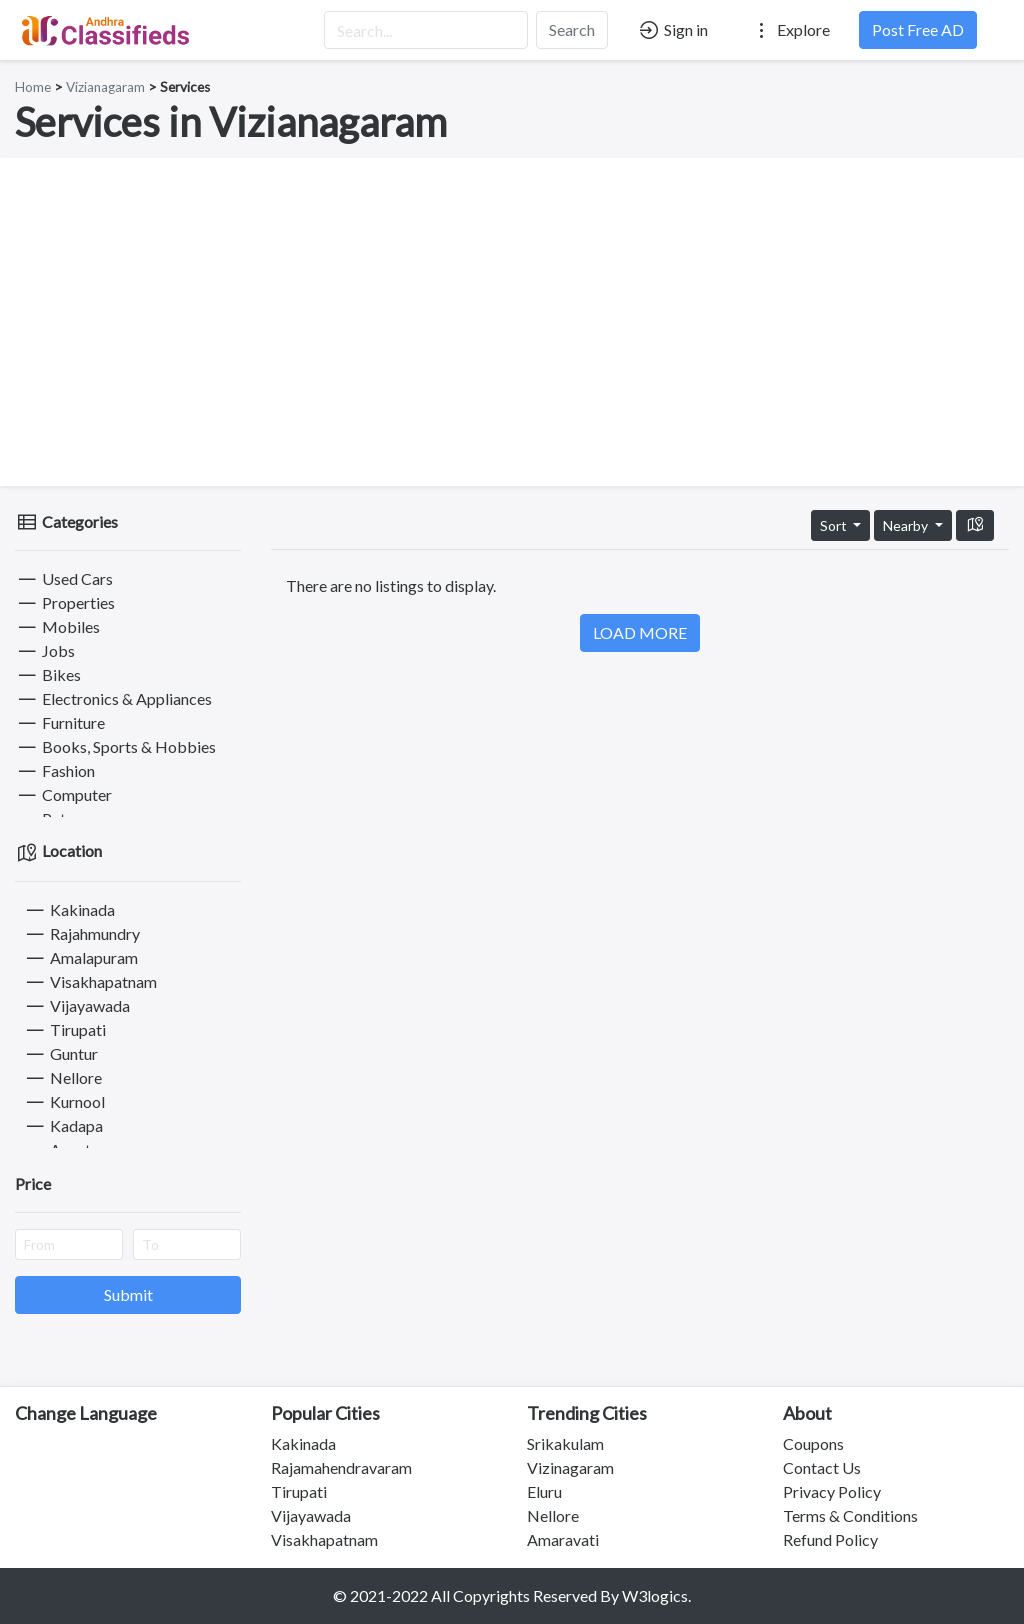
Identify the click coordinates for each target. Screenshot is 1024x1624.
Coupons (813, 1443)
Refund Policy (830, 1539)
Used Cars (64, 578)
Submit (128, 1294)
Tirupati (64, 1029)
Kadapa (63, 1125)
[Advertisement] (512, 322)
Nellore (62, 1077)
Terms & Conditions (850, 1515)
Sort (835, 525)
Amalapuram (80, 957)
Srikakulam (565, 1443)
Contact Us (822, 1467)
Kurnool (64, 1101)
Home (33, 87)
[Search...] (426, 30)
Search (572, 29)
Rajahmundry (81, 933)
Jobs (45, 650)
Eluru (544, 1491)
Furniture (60, 722)
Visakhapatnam (90, 981)
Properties (65, 602)
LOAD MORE (640, 632)
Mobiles (57, 626)
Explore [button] (790, 30)
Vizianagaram (105, 87)
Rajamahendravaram (341, 1467)
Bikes (48, 674)
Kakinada (69, 909)
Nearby (907, 525)
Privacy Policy (832, 1491)
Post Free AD (918, 29)
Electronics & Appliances (113, 698)
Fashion (55, 770)
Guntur (60, 1053)
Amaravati (563, 1539)
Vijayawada (76, 1005)
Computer (63, 794)
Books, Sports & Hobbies (115, 746)
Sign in (672, 30)
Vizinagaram (570, 1467)
